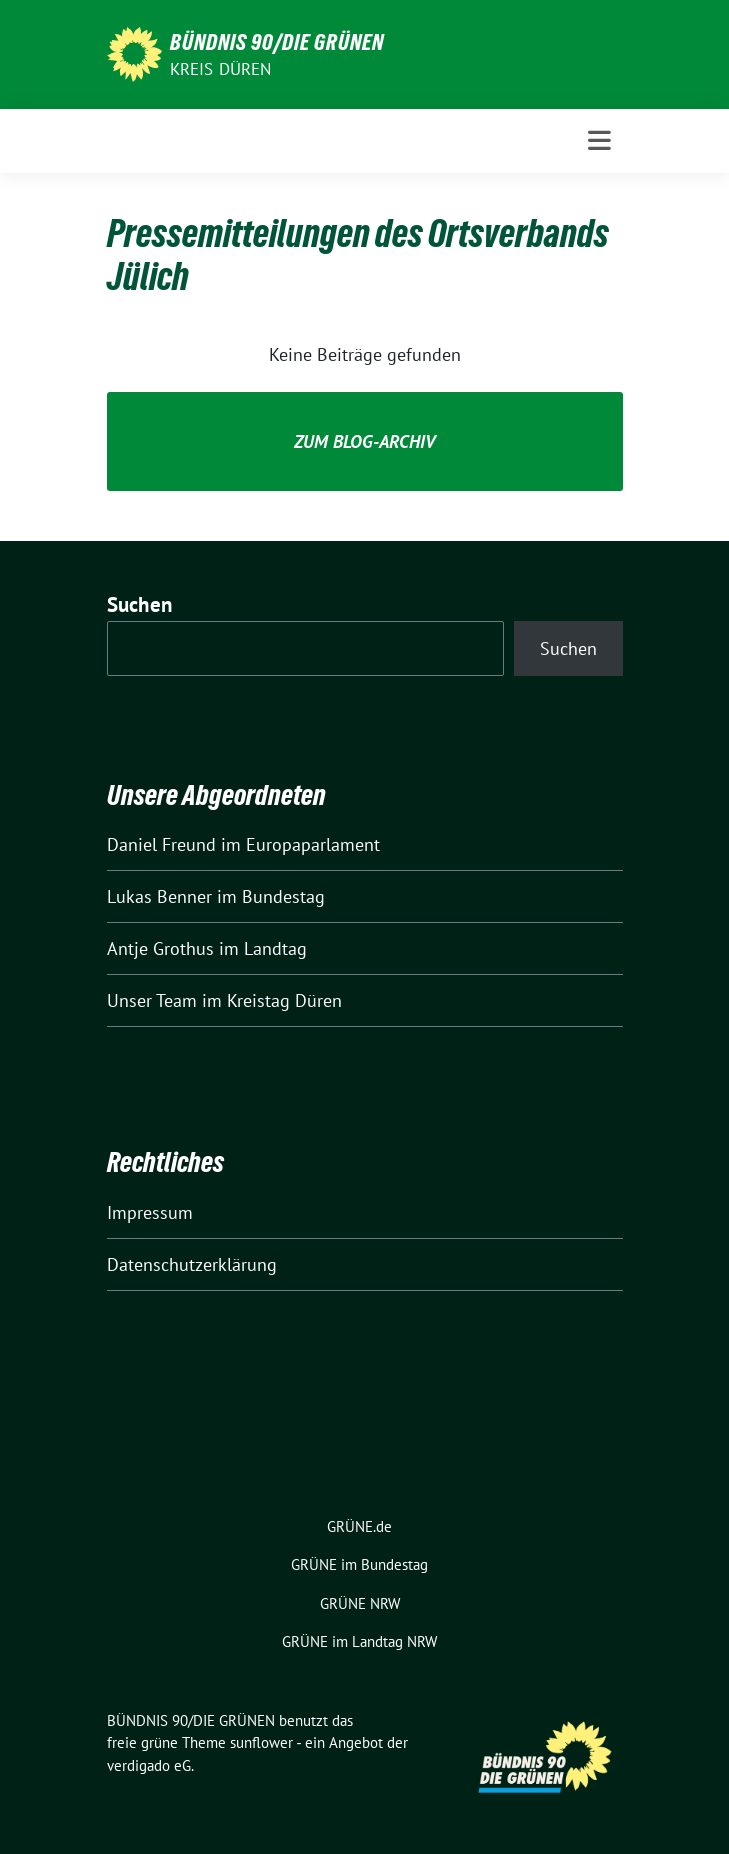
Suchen (140, 604)
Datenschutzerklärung (192, 1264)
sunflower (261, 1742)
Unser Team (152, 1000)
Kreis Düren (221, 69)
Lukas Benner (159, 896)
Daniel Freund (161, 844)
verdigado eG (149, 1765)
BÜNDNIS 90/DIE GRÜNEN (277, 42)
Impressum (150, 1212)
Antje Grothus (160, 948)
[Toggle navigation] (599, 140)
